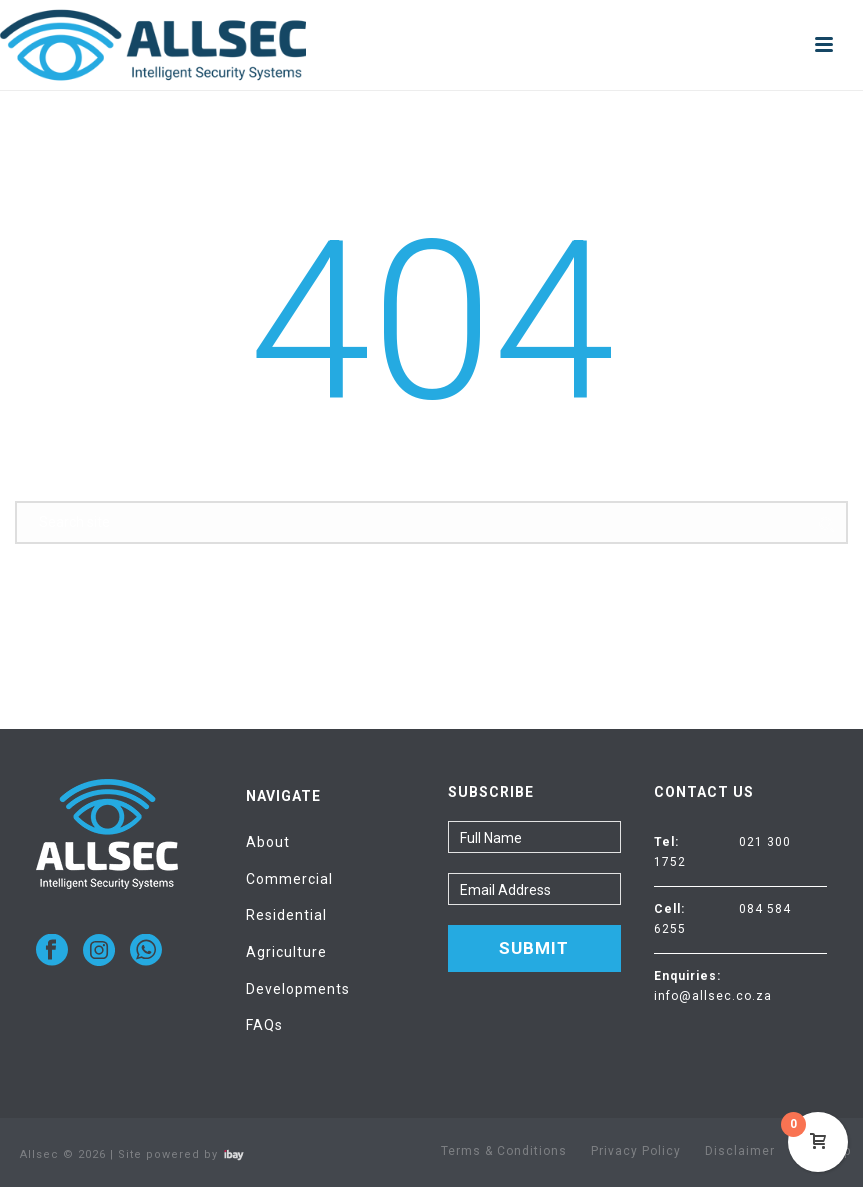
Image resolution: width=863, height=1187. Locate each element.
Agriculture (286, 952)
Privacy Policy (636, 1151)
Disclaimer (740, 1151)
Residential (286, 915)
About (268, 842)
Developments (298, 989)
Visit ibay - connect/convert (234, 1155)
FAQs (264, 1025)
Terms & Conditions (504, 1151)
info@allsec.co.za (713, 996)
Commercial (289, 879)
